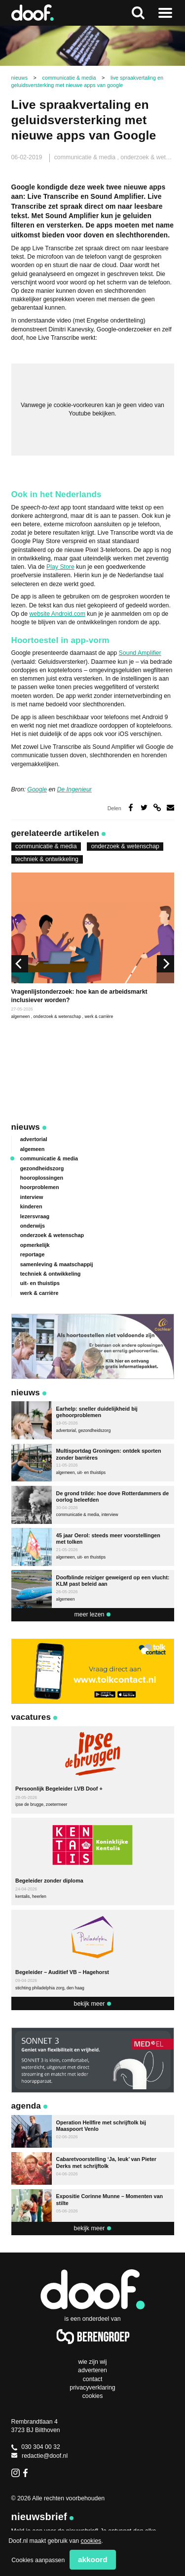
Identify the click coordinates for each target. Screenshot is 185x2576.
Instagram (15, 2473)
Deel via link (157, 807)
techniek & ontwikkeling (46, 859)
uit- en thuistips (40, 1283)
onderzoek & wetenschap (125, 846)
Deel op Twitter (144, 807)
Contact (93, 2379)
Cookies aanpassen (38, 2560)
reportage (32, 1254)
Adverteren (92, 2370)
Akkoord (93, 2559)
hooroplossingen (41, 1178)
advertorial (33, 1139)
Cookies (92, 2395)
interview (31, 1197)
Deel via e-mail (170, 807)
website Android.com (57, 613)
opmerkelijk (35, 1245)
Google (37, 789)
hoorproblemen (39, 1187)
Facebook (27, 2473)
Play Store (60, 566)
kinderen (31, 1206)
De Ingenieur (74, 789)
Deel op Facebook (131, 807)
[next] (165, 963)
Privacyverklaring (92, 2387)
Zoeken (138, 12)
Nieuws (25, 1127)
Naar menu (165, 12)
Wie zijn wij (92, 2361)
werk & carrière (98, 1016)
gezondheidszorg (42, 1168)
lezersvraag (34, 1216)
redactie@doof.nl (39, 2455)
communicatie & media (85, 157)
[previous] (19, 963)
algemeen (21, 1016)
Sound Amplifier (140, 652)
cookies (91, 2540)
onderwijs (32, 1226)
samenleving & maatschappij (56, 1264)
